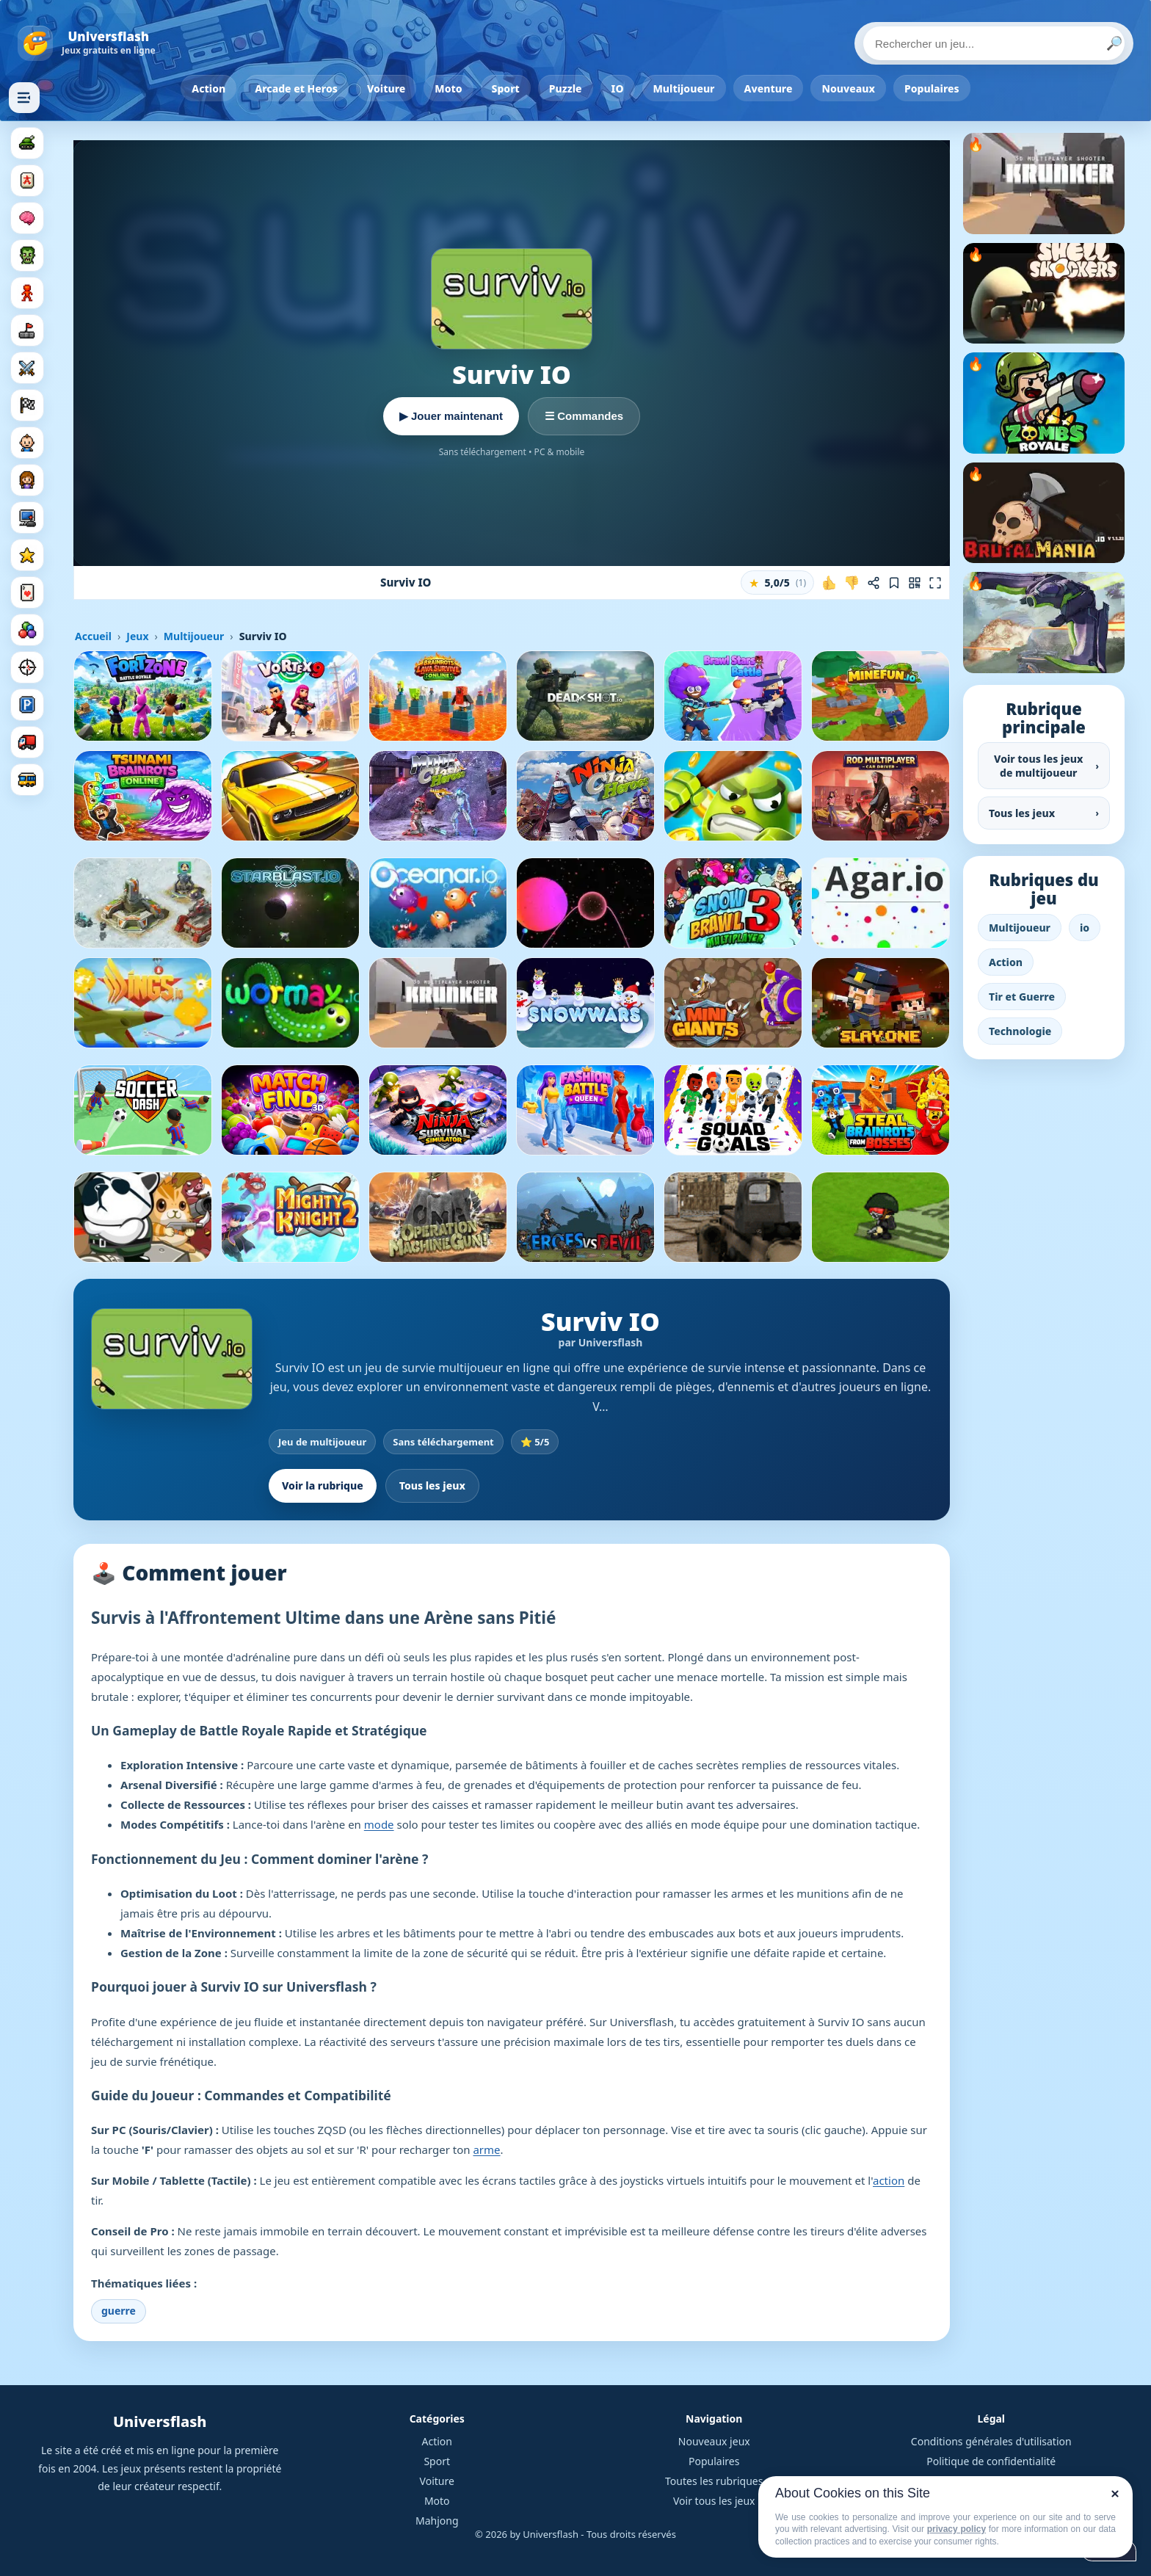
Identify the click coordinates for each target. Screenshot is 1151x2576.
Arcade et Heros (296, 88)
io (1084, 928)
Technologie (1020, 1031)
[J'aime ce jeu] (829, 582)
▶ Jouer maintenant (451, 416)
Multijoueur (684, 88)
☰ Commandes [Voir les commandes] (584, 416)
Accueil (93, 636)
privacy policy (956, 2529)
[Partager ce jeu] (873, 582)
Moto (448, 88)
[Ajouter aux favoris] (894, 582)
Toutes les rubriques (714, 2481)
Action (208, 88)
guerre (118, 2311)
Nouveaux (848, 88)
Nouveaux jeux (714, 2441)
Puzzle (565, 88)
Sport (506, 88)
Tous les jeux (432, 1485)
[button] (777, 582)
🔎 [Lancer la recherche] (1114, 43)
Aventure (768, 88)
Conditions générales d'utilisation (991, 2441)
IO (617, 88)
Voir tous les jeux (714, 2501)
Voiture (386, 88)
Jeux (137, 636)
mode (379, 1824)
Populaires (931, 88)
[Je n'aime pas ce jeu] (851, 582)
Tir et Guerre (1022, 997)
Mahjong (437, 2521)
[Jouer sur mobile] (914, 582)
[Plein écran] (935, 582)
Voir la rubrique (322, 1485)
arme (486, 2149)
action (888, 2180)
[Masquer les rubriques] (24, 97)
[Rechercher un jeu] (994, 43)
